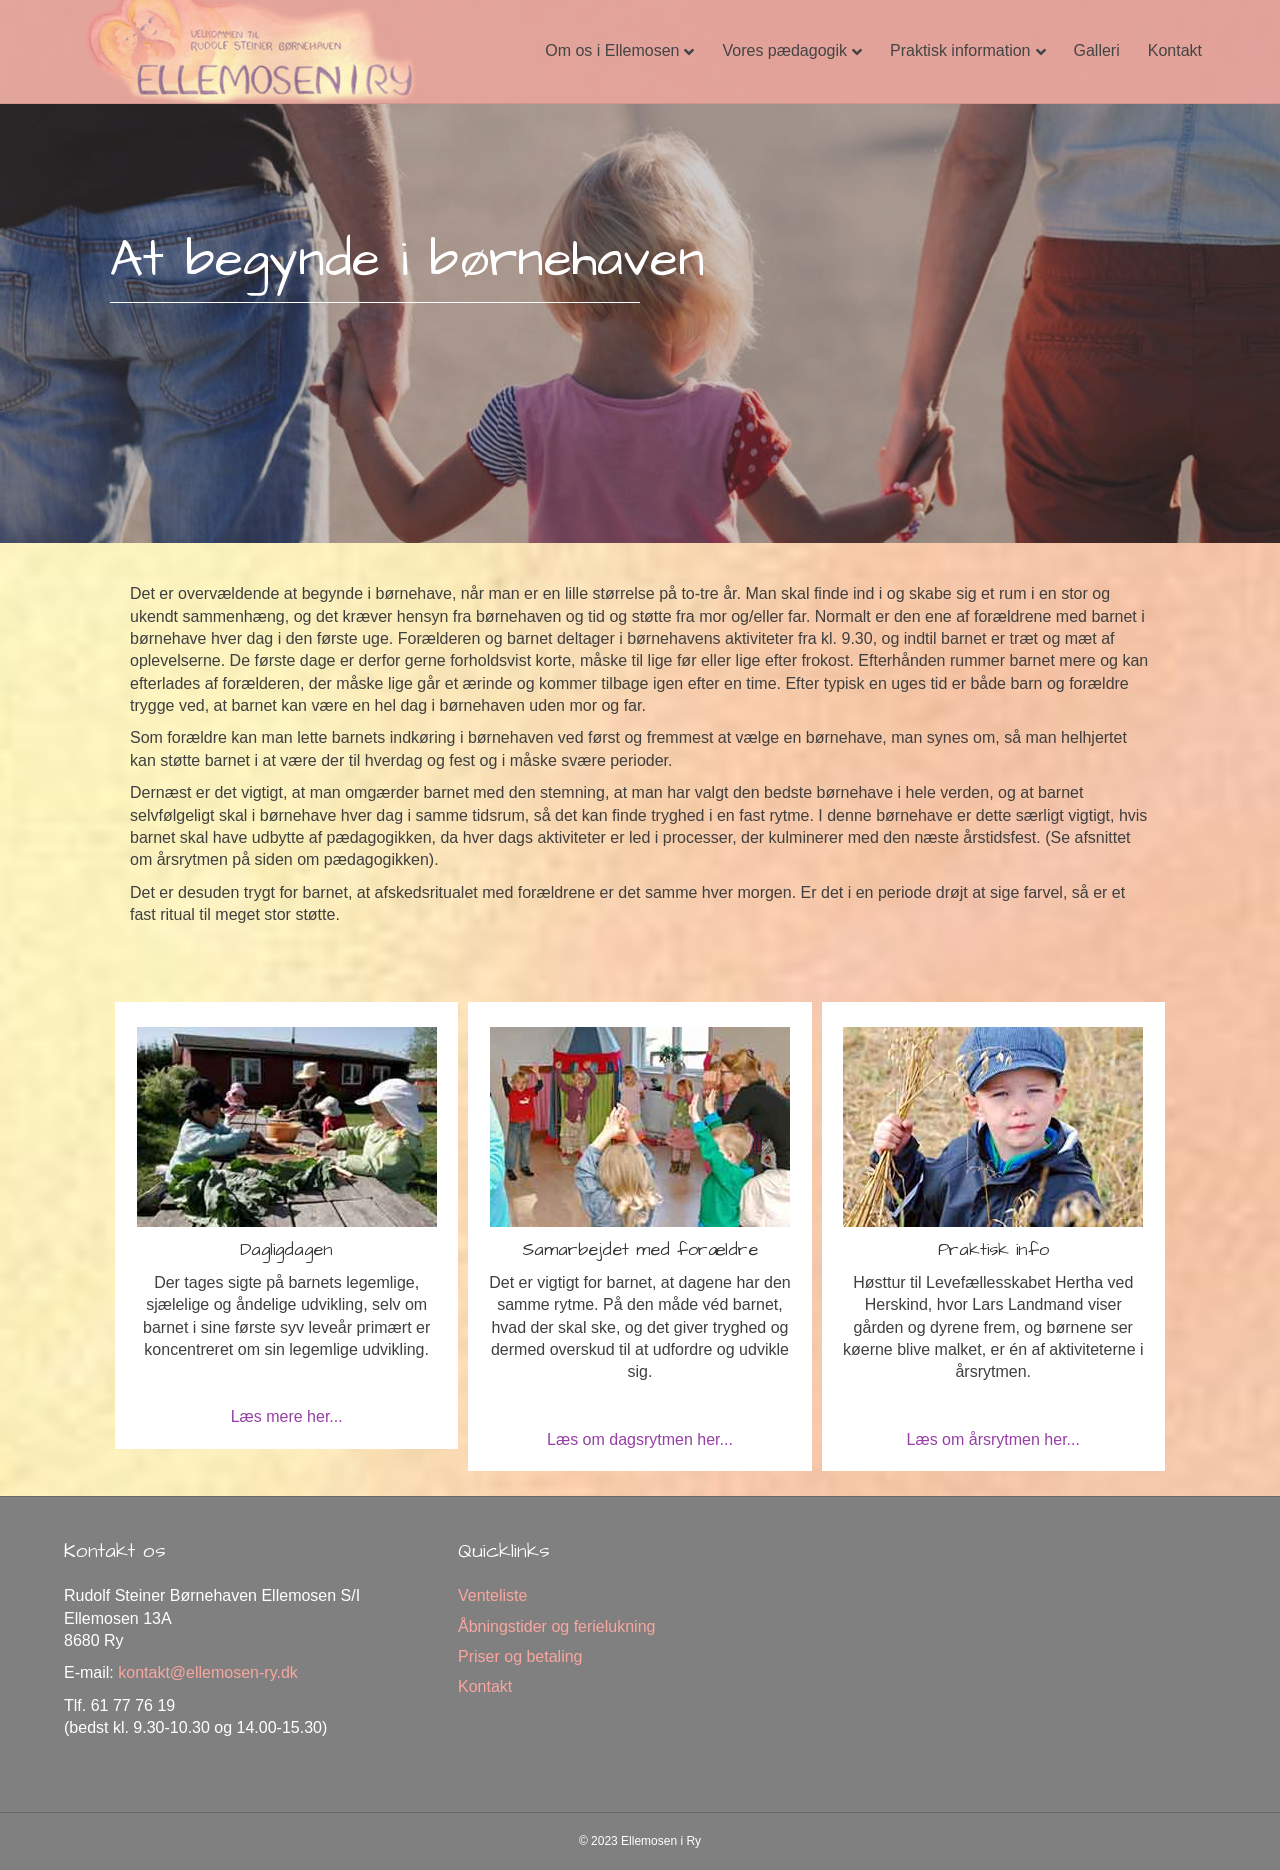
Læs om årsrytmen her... (993, 1439)
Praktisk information (960, 50)
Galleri (1097, 50)
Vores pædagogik (784, 50)
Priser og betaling (520, 1656)
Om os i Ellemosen (612, 50)
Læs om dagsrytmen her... (640, 1439)
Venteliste (492, 1595)
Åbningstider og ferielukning (556, 1626)
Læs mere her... (287, 1416)
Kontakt (1175, 50)
